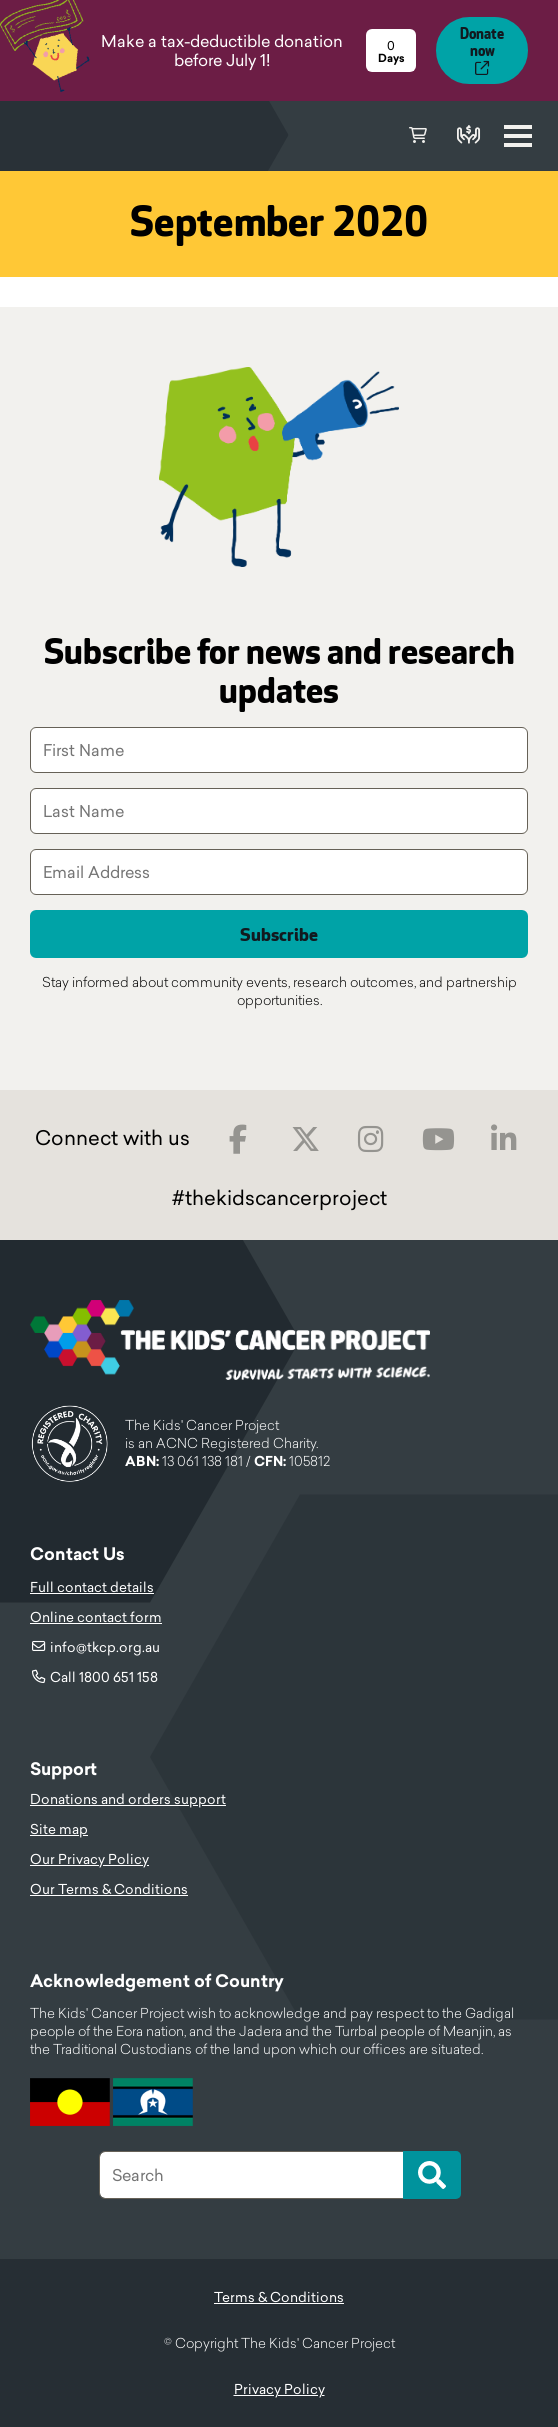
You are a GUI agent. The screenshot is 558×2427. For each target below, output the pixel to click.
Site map (59, 1829)
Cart (418, 136)
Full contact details (92, 1587)
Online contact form (96, 1617)
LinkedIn (504, 1139)
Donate (468, 136)
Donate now (482, 43)
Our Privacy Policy (89, 1859)
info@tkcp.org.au (105, 1647)
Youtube (438, 1139)
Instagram (371, 1139)
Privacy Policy (279, 2389)
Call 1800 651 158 (104, 1677)
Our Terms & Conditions (109, 1889)
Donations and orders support (128, 1799)
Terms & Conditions (279, 2297)
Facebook (238, 1139)
